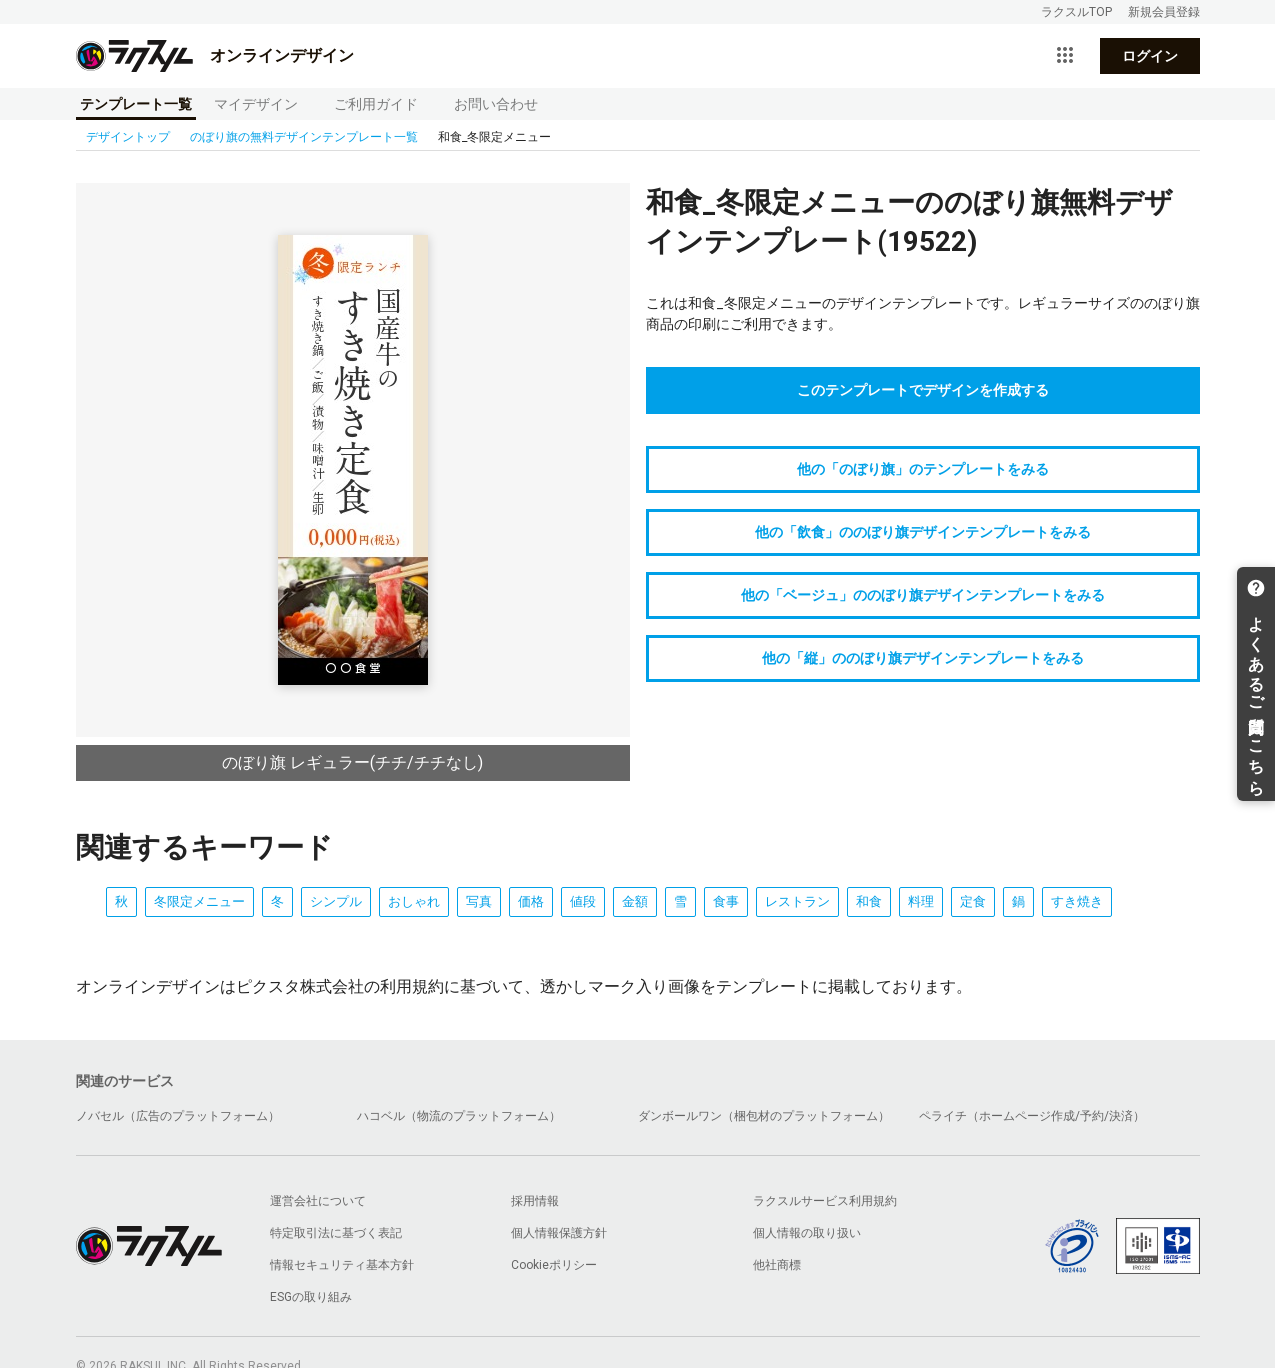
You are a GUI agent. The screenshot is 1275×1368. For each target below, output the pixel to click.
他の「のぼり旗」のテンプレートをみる (923, 469)
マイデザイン (256, 104)
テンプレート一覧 (136, 104)
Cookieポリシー (554, 1265)
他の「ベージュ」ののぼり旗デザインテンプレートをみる (923, 595)
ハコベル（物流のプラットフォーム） (459, 1116)
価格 (531, 901)
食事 (726, 901)
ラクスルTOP (1076, 12)
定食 (973, 901)
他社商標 (777, 1265)
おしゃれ (414, 901)
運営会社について (318, 1201)
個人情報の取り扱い (807, 1233)
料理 (921, 901)
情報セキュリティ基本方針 (342, 1265)
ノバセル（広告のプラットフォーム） (178, 1116)
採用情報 (535, 1201)
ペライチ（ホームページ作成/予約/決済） (1032, 1116)
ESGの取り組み (311, 1297)
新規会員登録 (1164, 12)
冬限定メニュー (199, 901)
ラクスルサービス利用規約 (825, 1201)
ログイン (1150, 56)
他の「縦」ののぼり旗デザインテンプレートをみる (923, 658)
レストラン (797, 901)
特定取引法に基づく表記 (336, 1233)
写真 (479, 901)
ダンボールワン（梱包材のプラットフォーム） (764, 1116)
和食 (869, 901)
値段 (583, 901)
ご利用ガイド (376, 104)
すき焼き (1077, 901)
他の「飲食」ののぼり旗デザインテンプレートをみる (923, 532)
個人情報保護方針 (559, 1233)
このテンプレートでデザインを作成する (923, 390)
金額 (635, 901)
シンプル (336, 901)
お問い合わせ (496, 104)
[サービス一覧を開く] (1065, 56)
